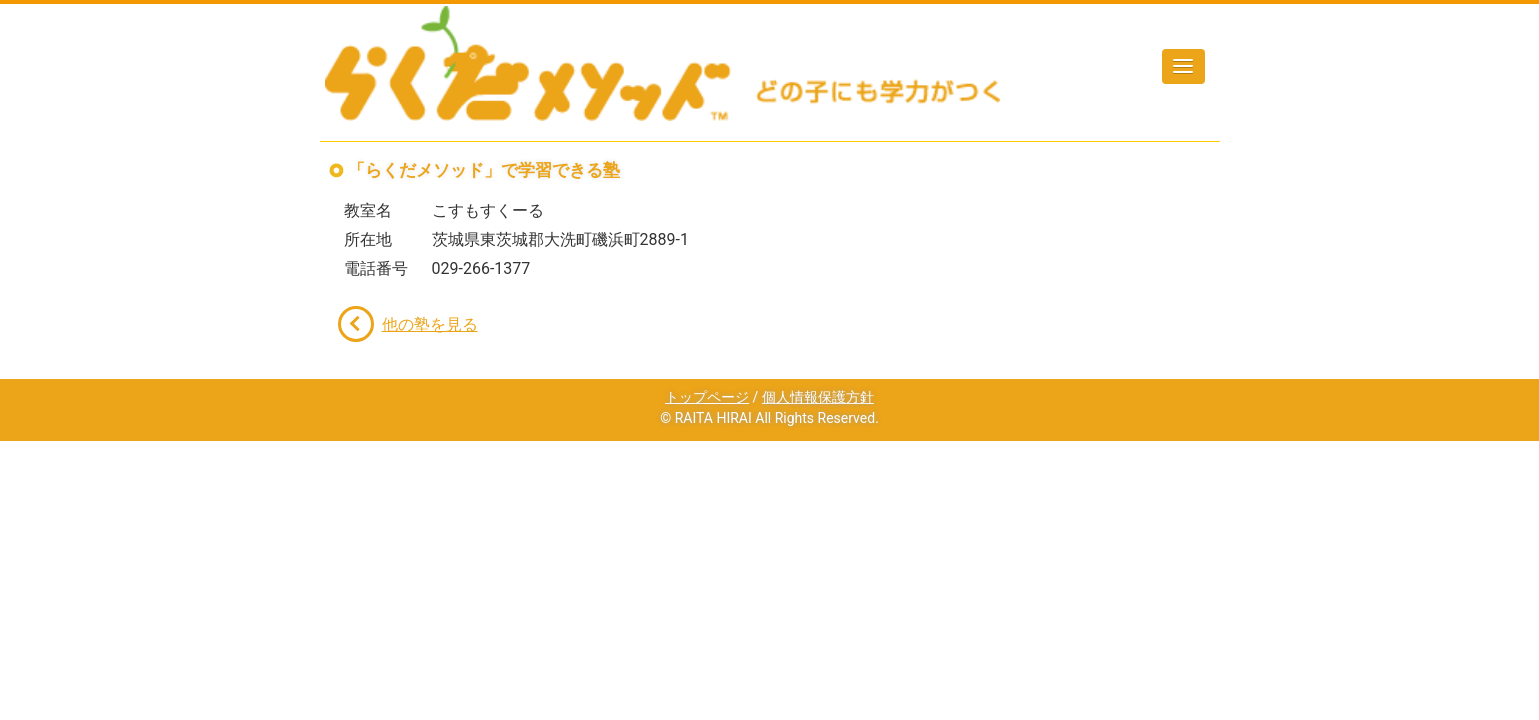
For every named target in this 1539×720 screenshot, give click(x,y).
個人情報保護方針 (818, 397)
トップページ (707, 397)
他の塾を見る (430, 324)
